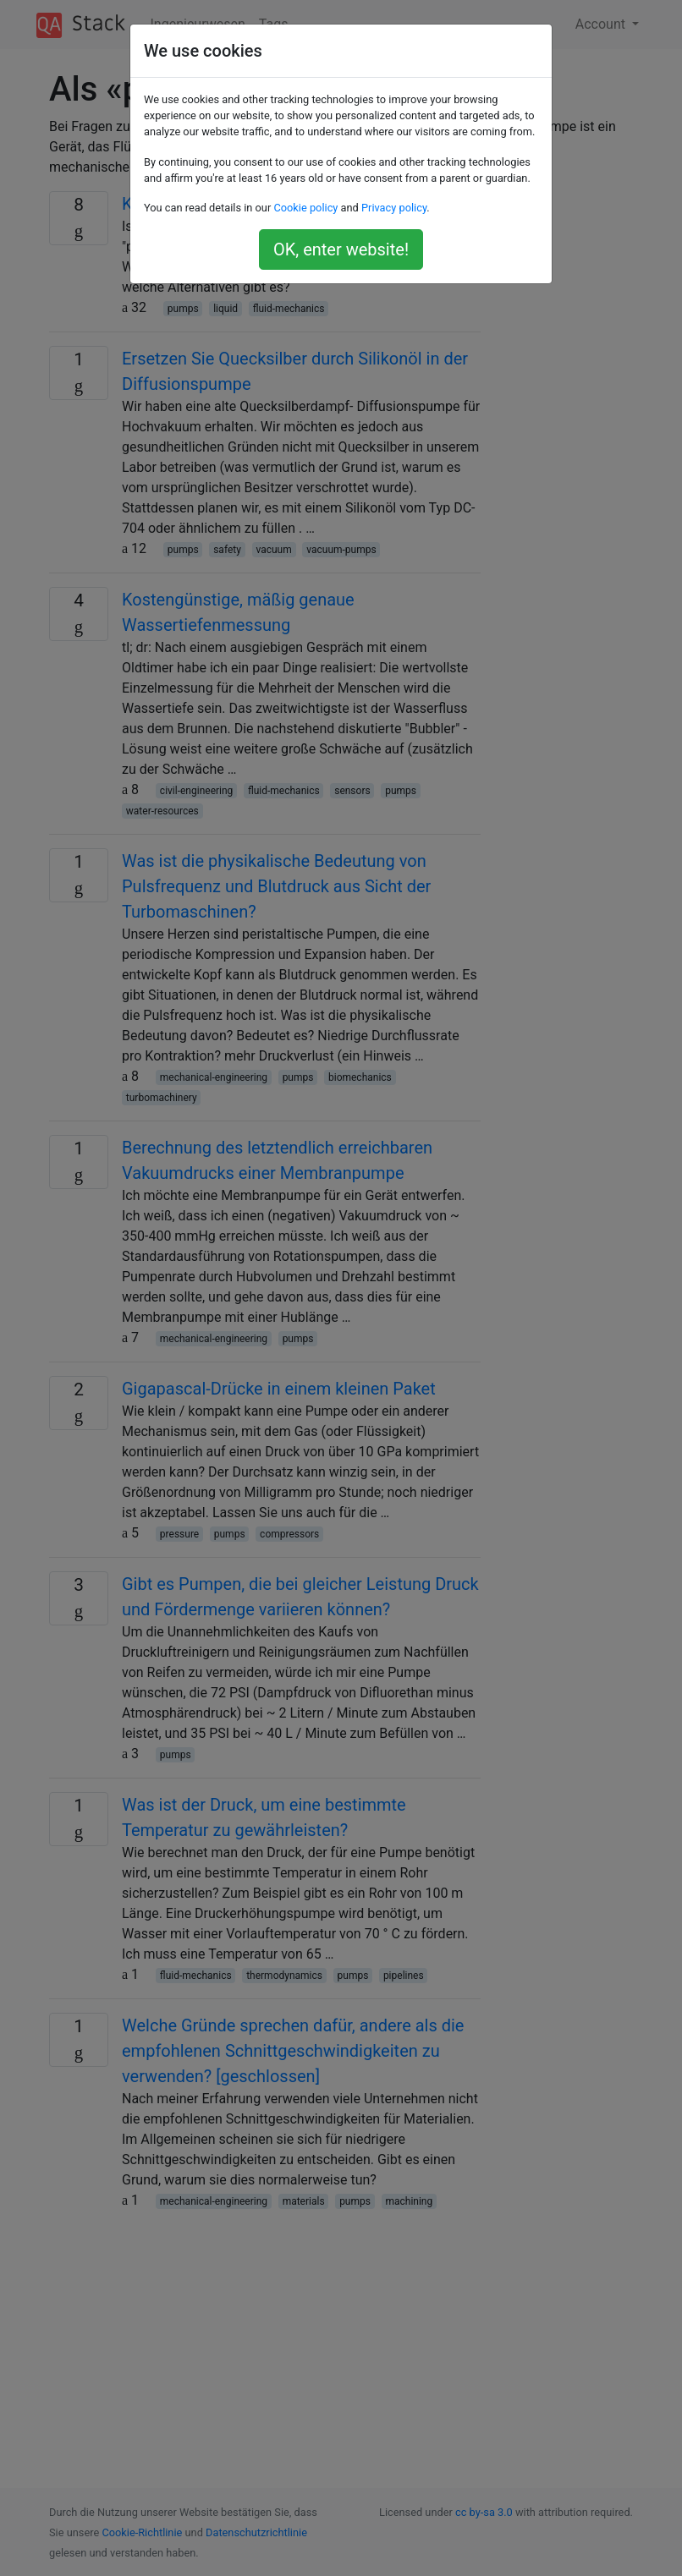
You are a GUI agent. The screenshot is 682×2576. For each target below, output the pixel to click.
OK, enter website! (341, 249)
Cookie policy (305, 207)
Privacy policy (393, 207)
